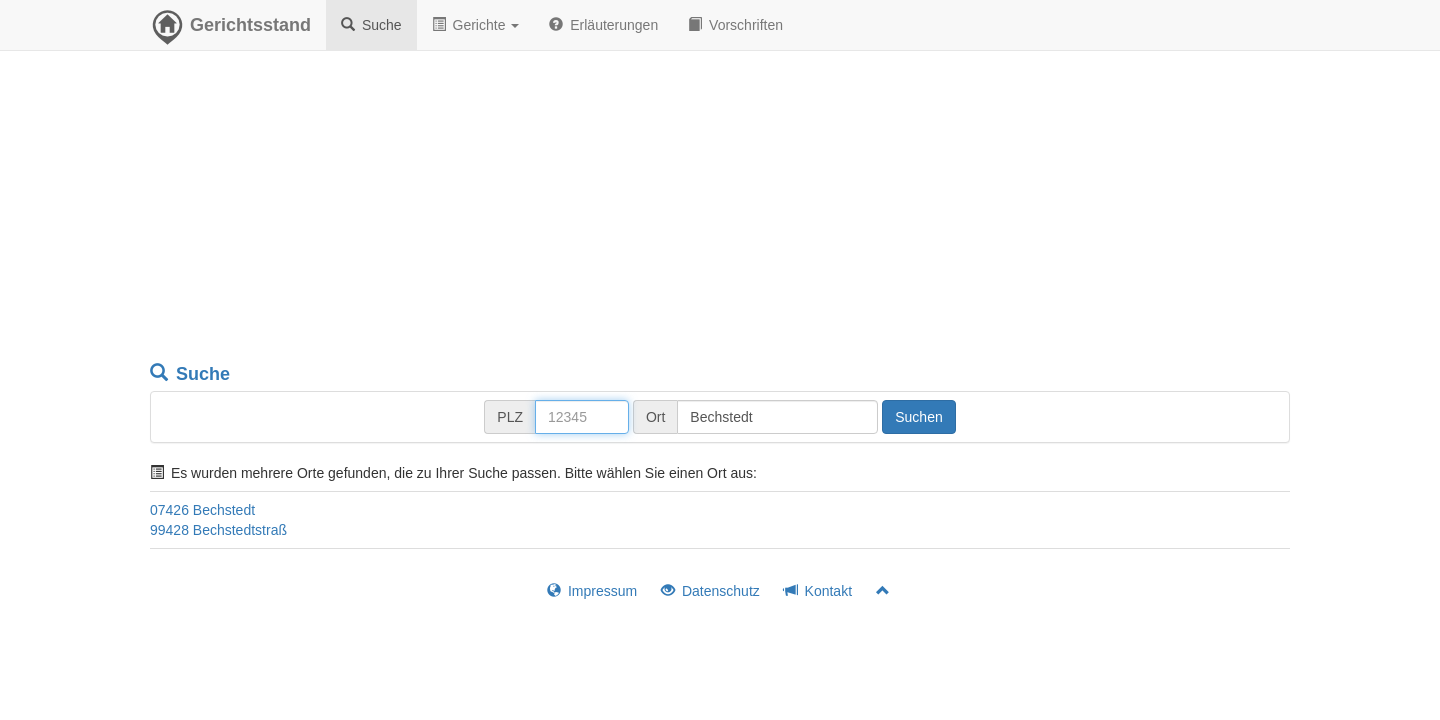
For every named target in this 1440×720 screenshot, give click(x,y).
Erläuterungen (603, 25)
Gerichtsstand (230, 30)
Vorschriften (735, 25)
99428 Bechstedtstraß (218, 530)
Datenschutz (710, 591)
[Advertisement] (720, 210)
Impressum (592, 591)
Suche (371, 25)
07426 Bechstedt (202, 510)
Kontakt (818, 591)
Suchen (918, 417)
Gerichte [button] (476, 25)
